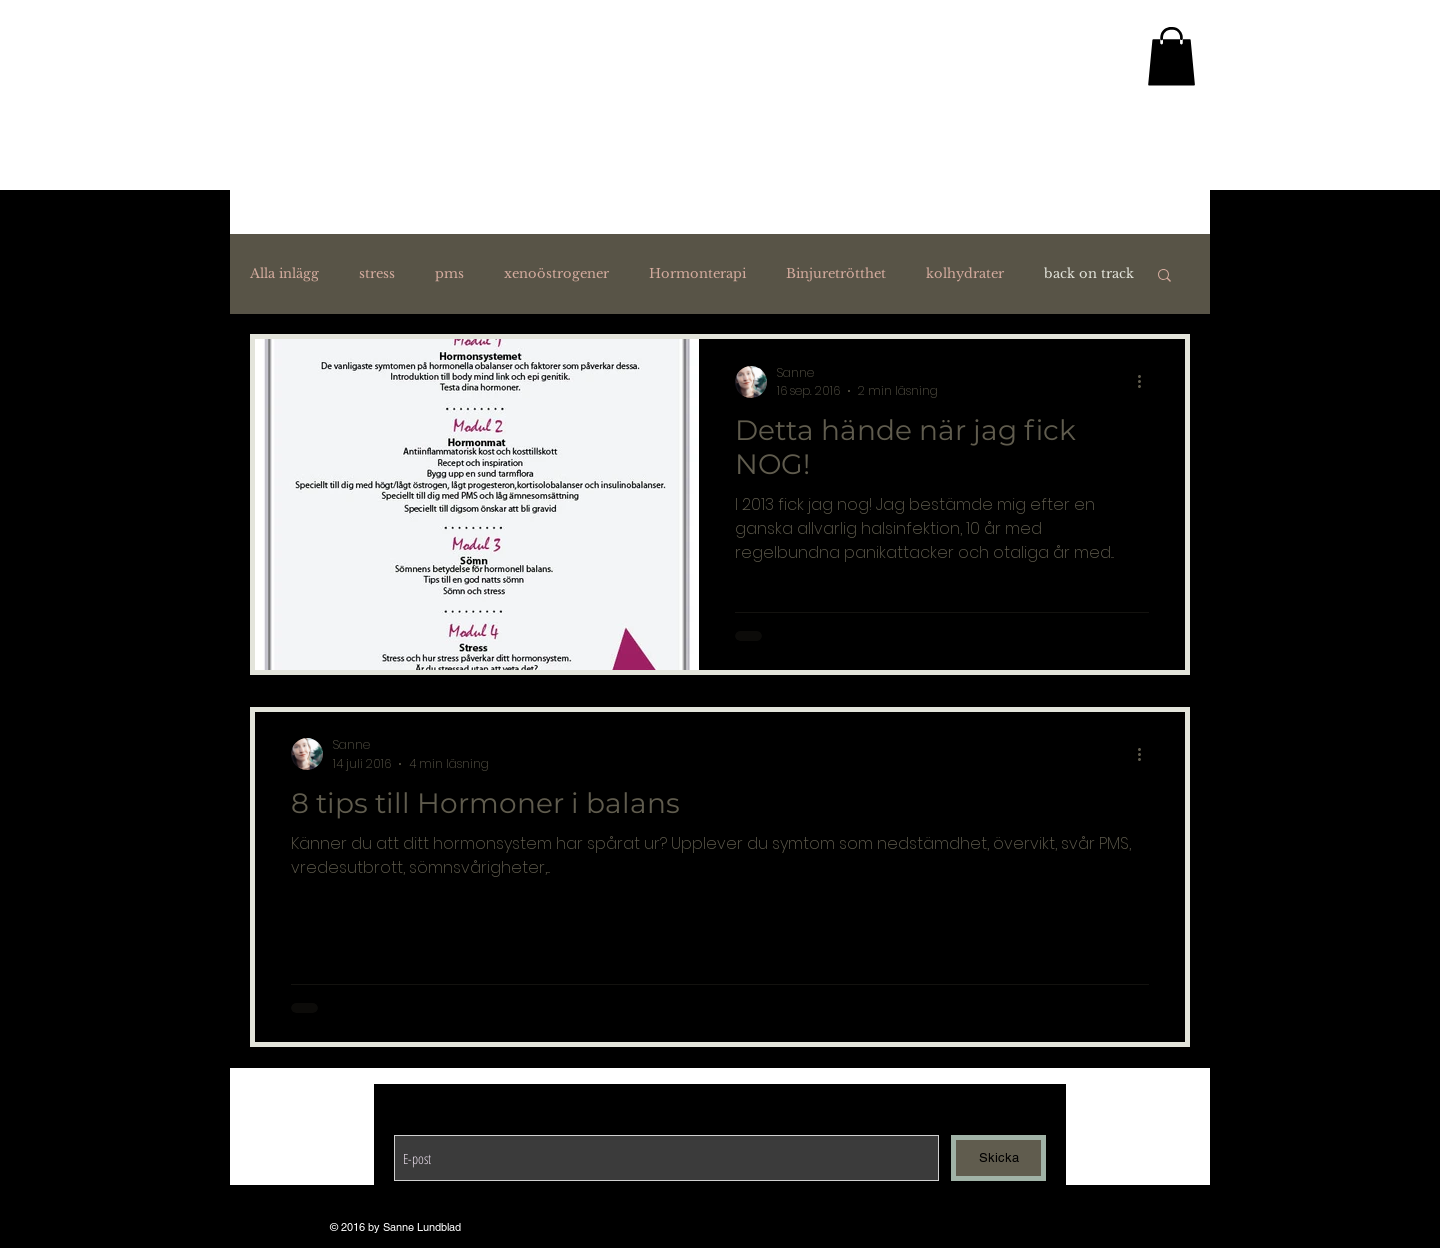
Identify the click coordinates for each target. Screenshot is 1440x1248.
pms (449, 274)
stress (377, 274)
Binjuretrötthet (836, 274)
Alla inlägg (284, 274)
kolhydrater (965, 274)
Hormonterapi (697, 274)
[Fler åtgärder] (1146, 382)
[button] (1164, 276)
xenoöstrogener (556, 274)
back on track (1089, 274)
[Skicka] (998, 1158)
